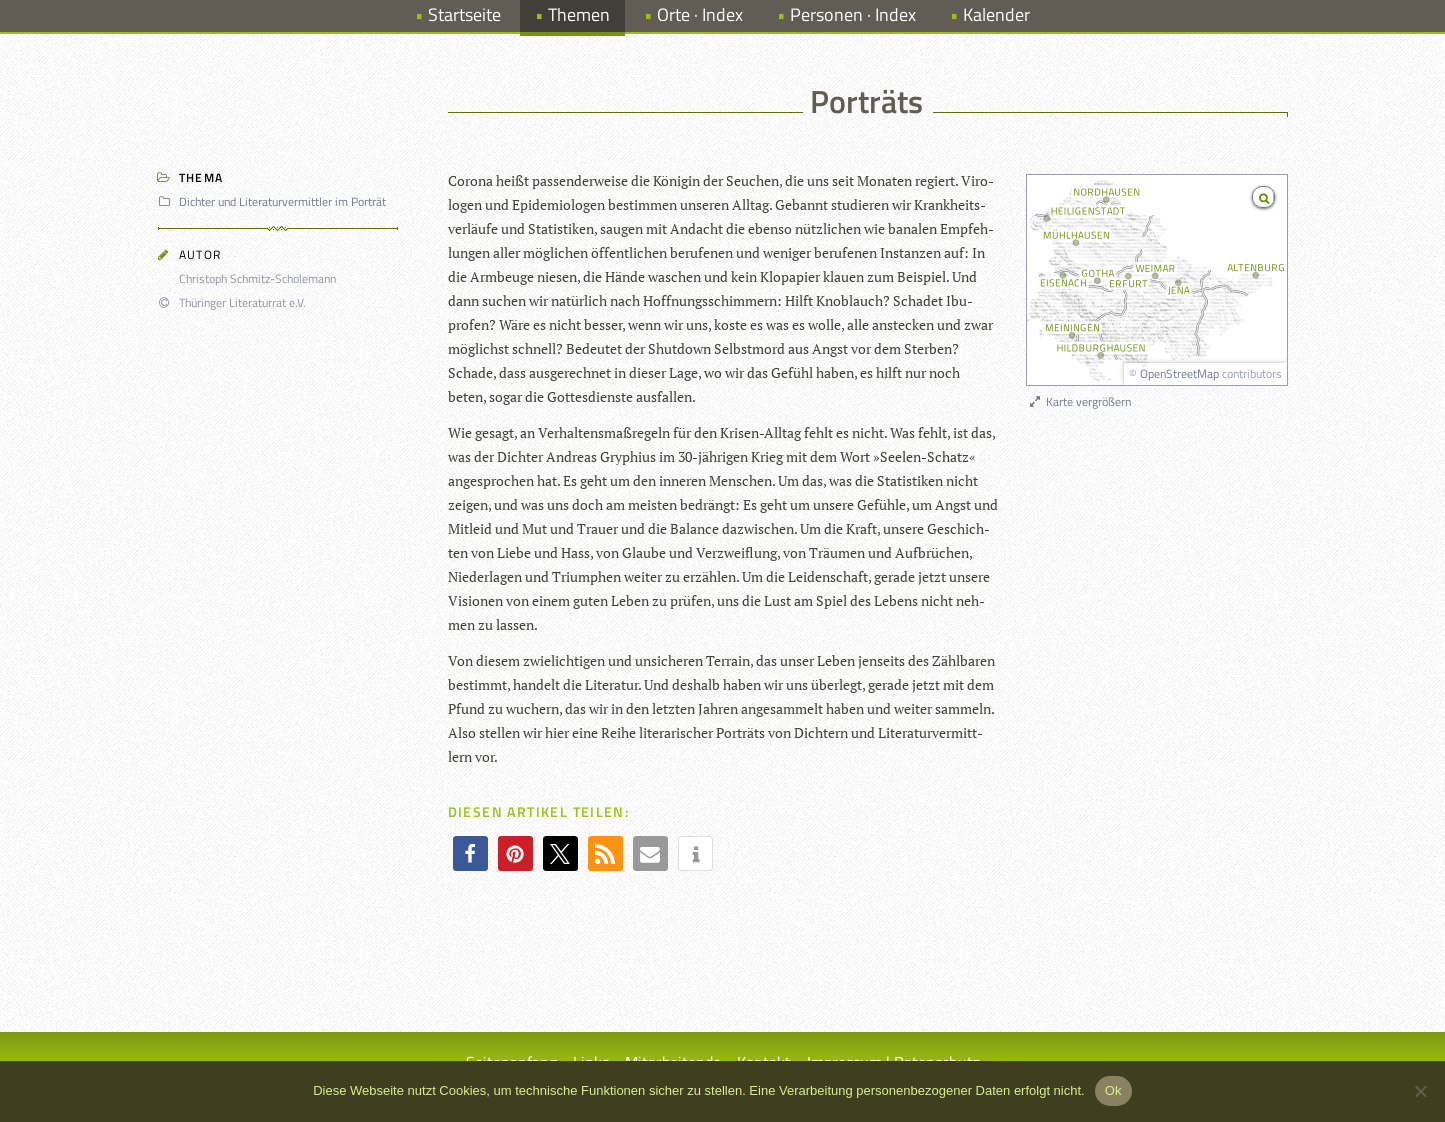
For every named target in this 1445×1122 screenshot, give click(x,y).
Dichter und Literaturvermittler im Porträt (275, 201)
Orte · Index (700, 14)
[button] (470, 853)
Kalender (996, 14)
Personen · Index (853, 14)
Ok (1113, 1090)
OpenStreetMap (1179, 373)
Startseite (464, 14)
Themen (579, 14)
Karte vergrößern (1079, 401)
